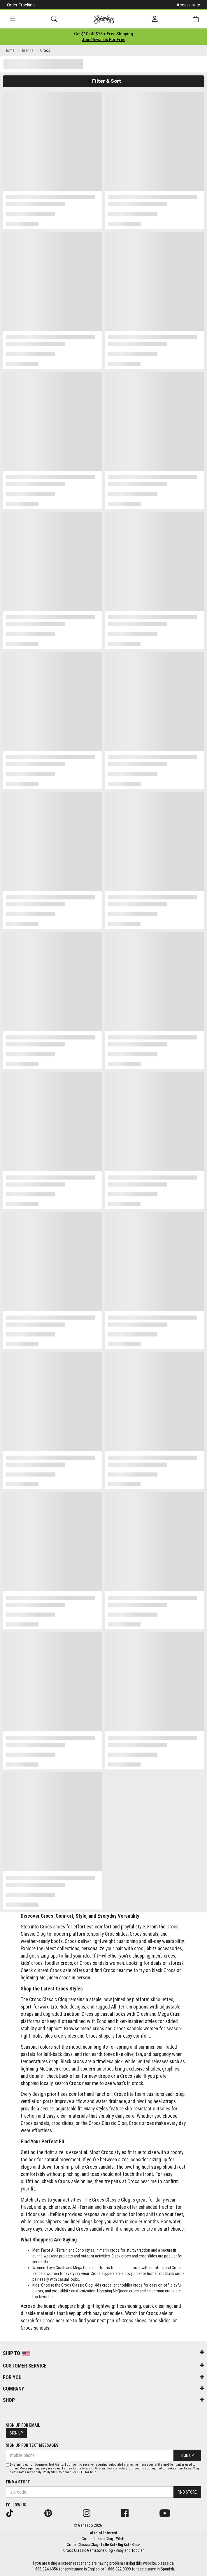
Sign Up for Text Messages (32, 2445)
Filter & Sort (103, 81)
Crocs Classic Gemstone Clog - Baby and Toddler (103, 2550)
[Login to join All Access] (103, 34)
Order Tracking (21, 5)
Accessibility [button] (188, 5)
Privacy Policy (117, 2468)
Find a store (18, 2482)
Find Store (187, 2492)
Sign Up (16, 2433)
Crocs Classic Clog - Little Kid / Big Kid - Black (104, 2544)
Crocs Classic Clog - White (103, 2538)
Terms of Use (91, 2468)
